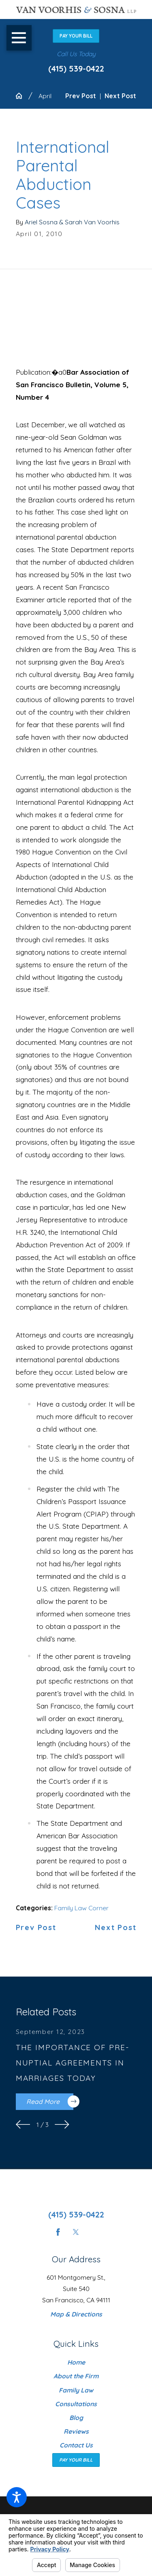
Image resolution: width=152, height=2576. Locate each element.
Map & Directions (76, 2314)
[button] (16, 2497)
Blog (76, 2418)
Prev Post (36, 1928)
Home (76, 2362)
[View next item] (62, 2124)
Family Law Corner (81, 1908)
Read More (50, 2101)
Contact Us (76, 2445)
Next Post (115, 1928)
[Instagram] (94, 2232)
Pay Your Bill (76, 36)
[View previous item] (23, 2124)
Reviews (76, 2431)
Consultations (76, 2404)
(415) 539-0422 (76, 68)
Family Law (76, 2390)
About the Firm (76, 2376)
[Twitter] (75, 2232)
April (45, 96)
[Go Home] (22, 96)
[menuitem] (76, 2362)
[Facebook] (58, 2232)
